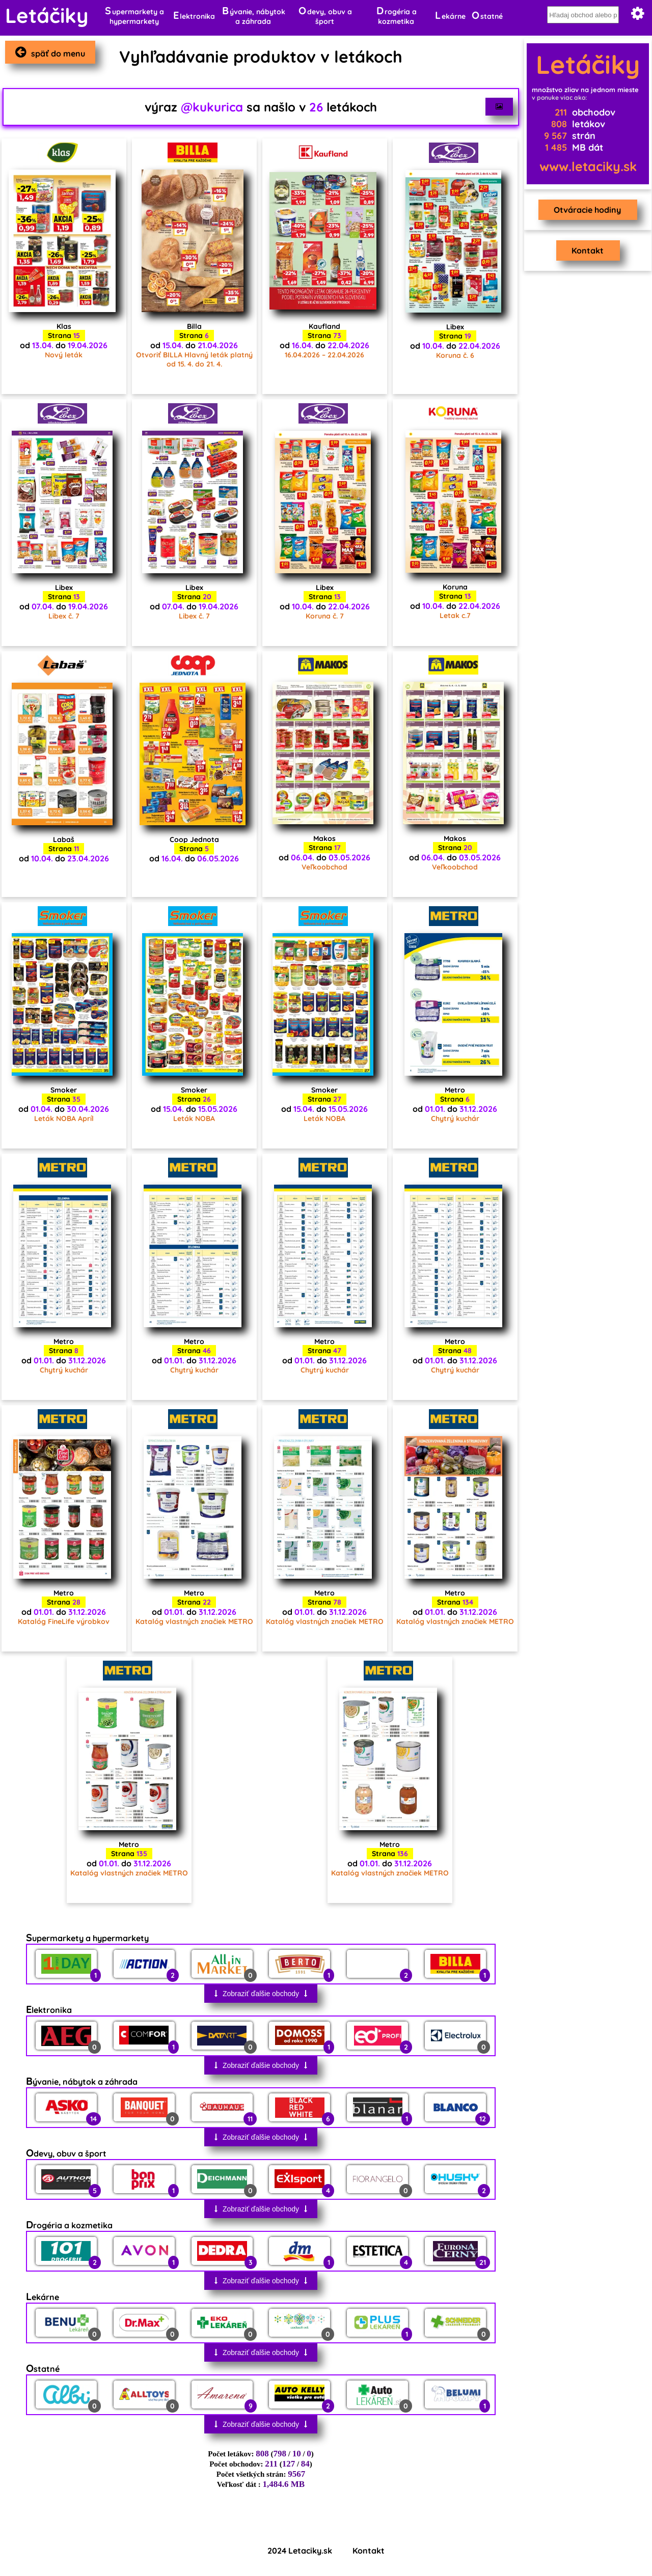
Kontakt (585, 250)
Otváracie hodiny (585, 210)
